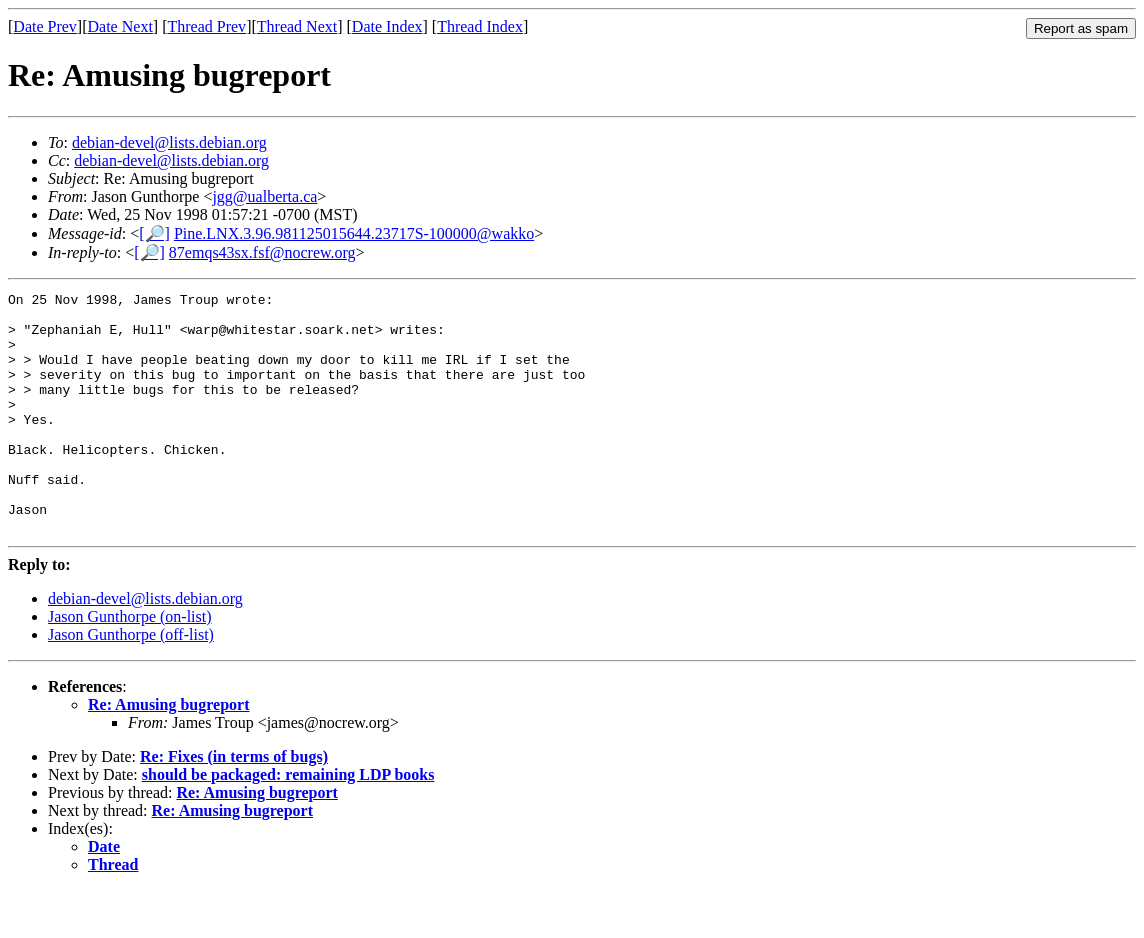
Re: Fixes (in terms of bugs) (234, 804)
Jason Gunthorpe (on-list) (130, 664)
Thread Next (297, 26)
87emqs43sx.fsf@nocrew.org (262, 252)
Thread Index (480, 26)
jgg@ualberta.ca (264, 196)
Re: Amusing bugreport (169, 752)
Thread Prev (206, 26)
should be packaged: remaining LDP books (288, 822)
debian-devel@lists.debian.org (169, 142)
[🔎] (154, 233)
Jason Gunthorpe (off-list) (131, 682)
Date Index (387, 26)
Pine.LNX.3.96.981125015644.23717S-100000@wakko (354, 233)
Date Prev (45, 26)
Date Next (120, 26)
